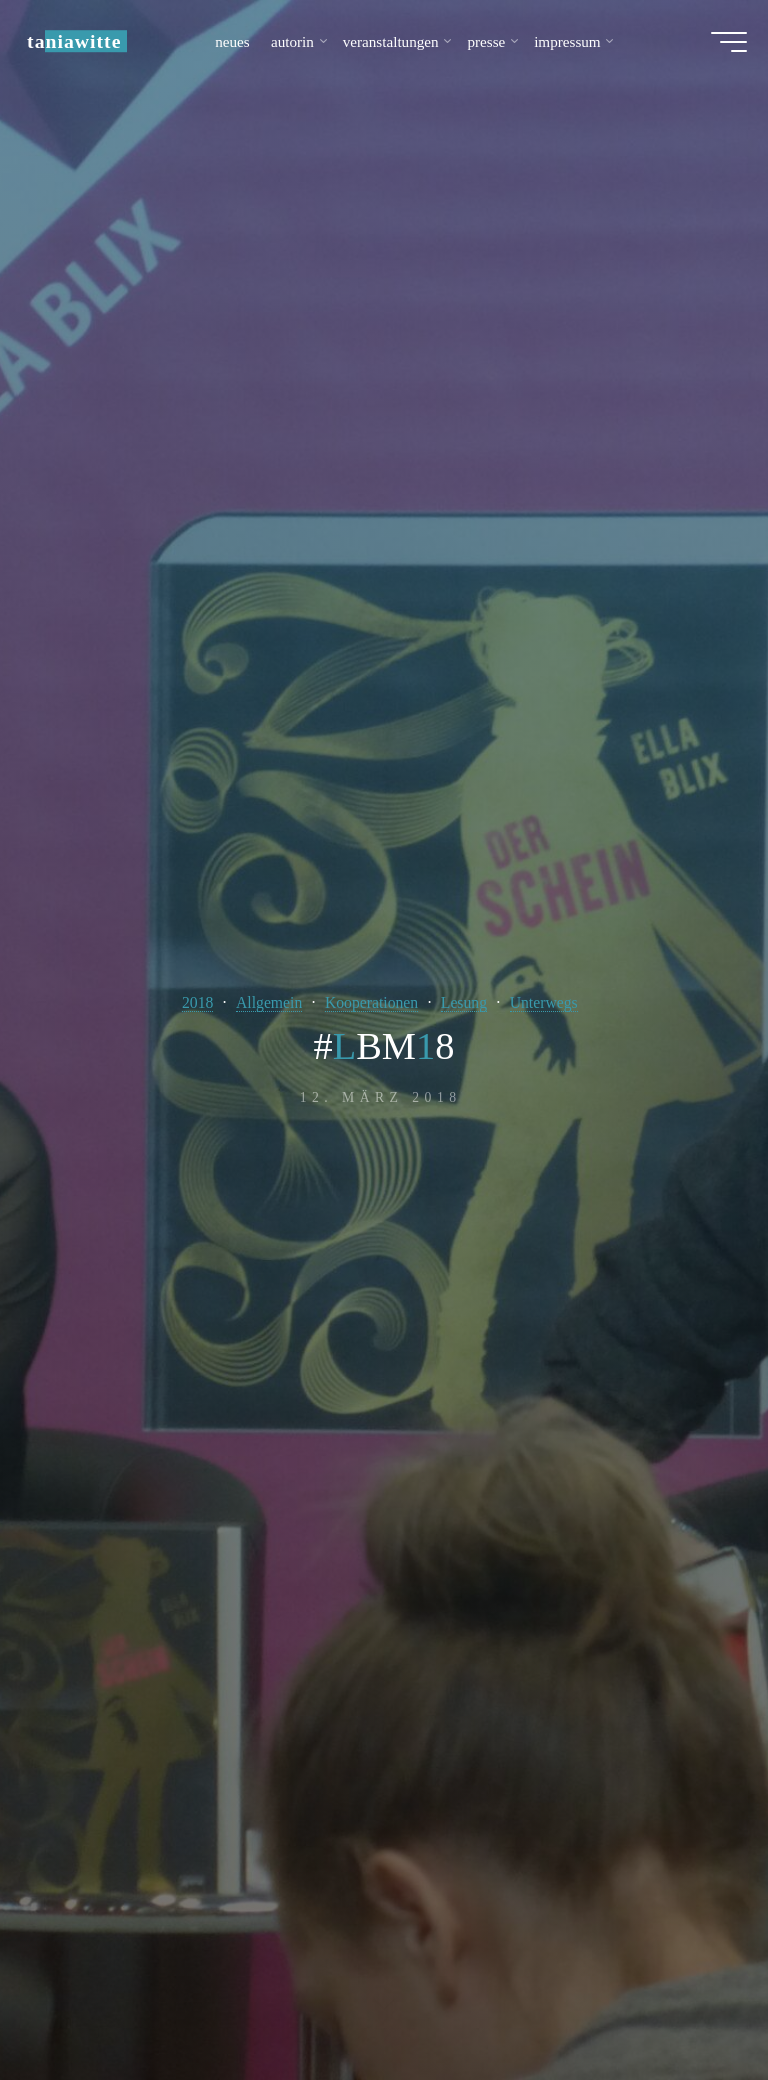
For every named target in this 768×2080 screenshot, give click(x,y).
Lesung (467, 1002)
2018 (189, 1002)
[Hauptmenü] (720, 48)
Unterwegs (551, 1002)
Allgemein (263, 1002)
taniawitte (83, 47)
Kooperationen (370, 1002)
